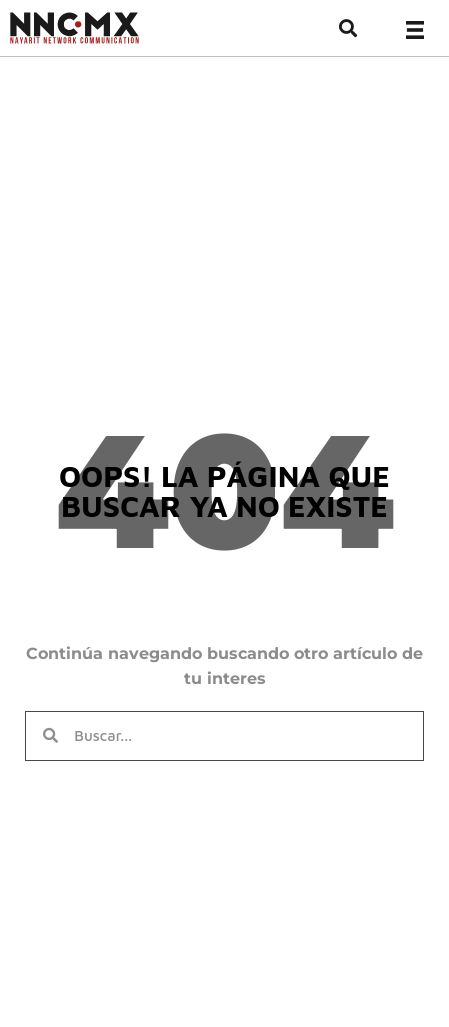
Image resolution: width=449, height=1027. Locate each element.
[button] (347, 28)
